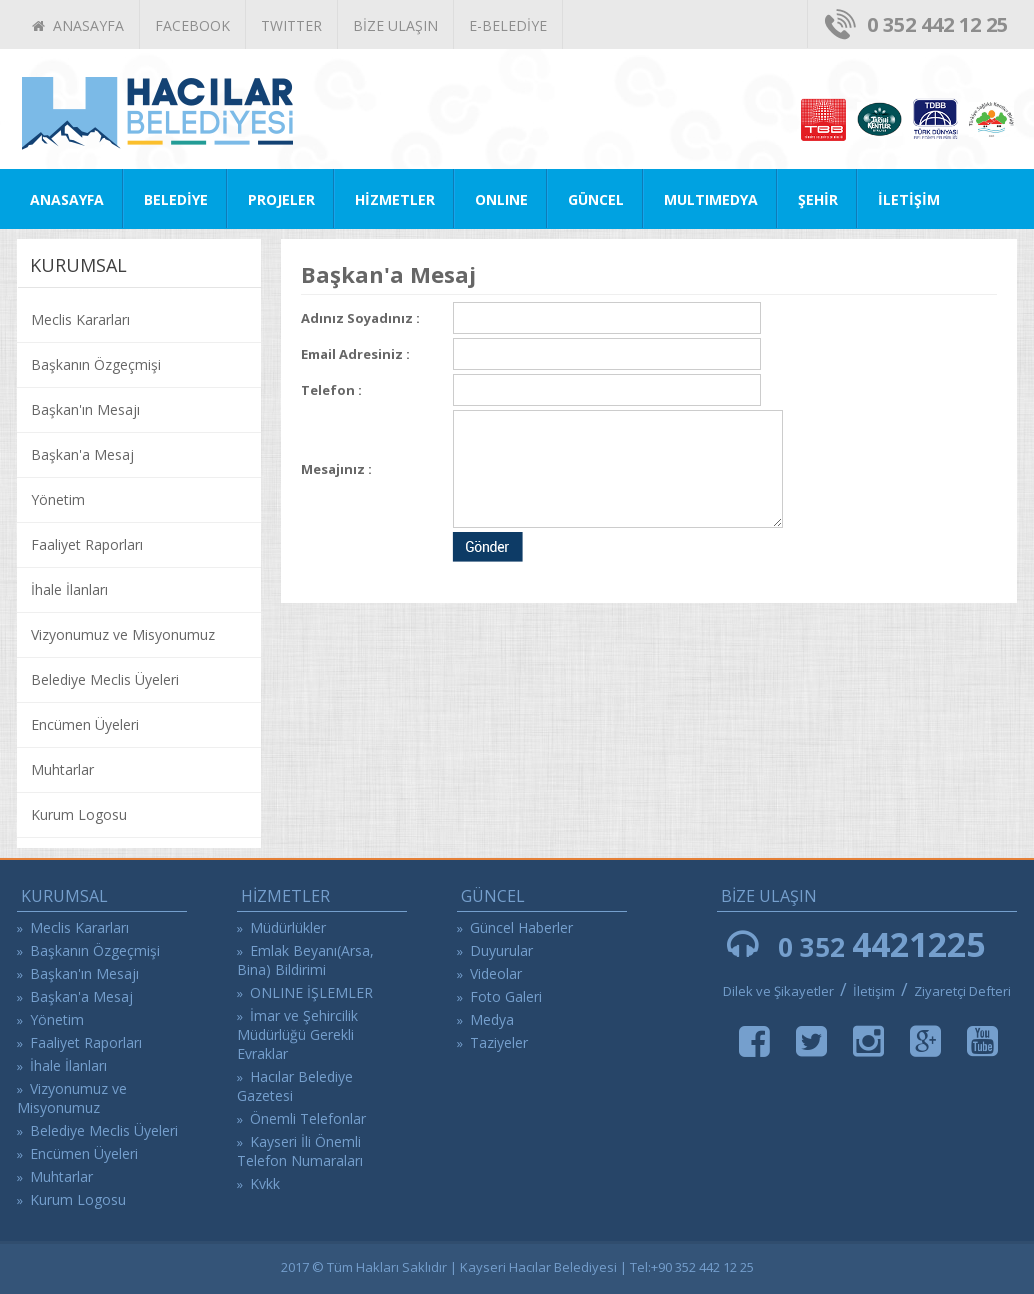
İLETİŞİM (909, 199)
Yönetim (58, 499)
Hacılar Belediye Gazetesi (295, 1086)
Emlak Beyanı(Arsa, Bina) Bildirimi (305, 960)
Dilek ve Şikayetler (778, 991)
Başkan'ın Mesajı (85, 409)
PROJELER (281, 199)
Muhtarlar (62, 769)
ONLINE (501, 199)
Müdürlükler (288, 927)
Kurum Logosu (79, 814)
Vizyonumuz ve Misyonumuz (123, 634)
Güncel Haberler (521, 927)
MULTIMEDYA (711, 199)
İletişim (875, 991)
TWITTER (291, 25)
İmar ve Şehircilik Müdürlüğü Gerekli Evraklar (297, 1034)
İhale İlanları (69, 589)
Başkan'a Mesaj (82, 454)
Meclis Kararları (80, 319)
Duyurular (501, 950)
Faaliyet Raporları (87, 544)
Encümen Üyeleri (85, 724)
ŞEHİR (818, 199)
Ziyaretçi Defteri (962, 991)
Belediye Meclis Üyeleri (105, 679)
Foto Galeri (506, 996)
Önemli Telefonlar (308, 1118)
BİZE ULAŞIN (395, 25)
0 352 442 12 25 (937, 24)
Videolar (496, 973)
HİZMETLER (395, 199)
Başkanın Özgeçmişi (96, 364)
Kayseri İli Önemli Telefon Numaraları (300, 1151)
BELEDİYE (176, 199)
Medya (492, 1019)
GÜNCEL (596, 199)
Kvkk (265, 1183)
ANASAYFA (78, 25)
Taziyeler (499, 1042)
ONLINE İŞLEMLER (311, 992)
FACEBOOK (192, 25)
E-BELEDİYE (508, 25)
